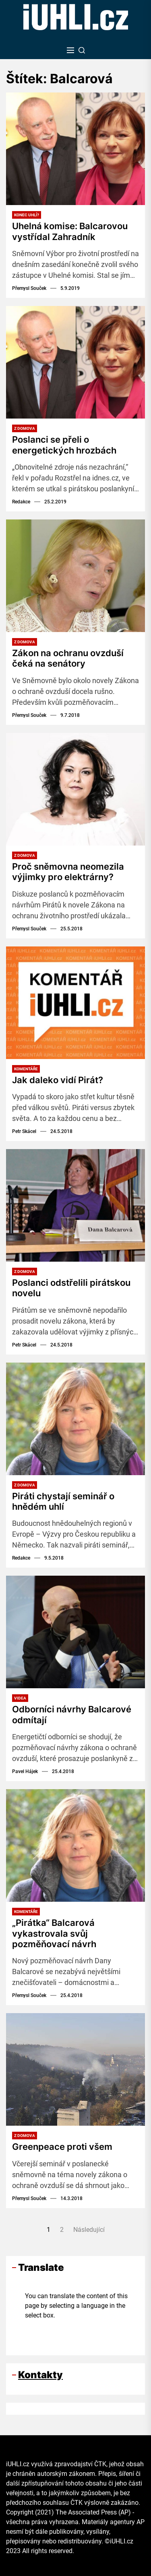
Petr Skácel (24, 1131)
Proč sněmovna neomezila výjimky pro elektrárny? (68, 871)
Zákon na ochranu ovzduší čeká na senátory (68, 658)
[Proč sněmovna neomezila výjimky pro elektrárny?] (75, 789)
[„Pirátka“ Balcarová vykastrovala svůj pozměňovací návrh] (75, 1845)
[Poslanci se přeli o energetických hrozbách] (75, 362)
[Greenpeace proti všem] (75, 2069)
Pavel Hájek (25, 1771)
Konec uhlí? (26, 215)
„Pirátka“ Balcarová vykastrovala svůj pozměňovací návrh (54, 1933)
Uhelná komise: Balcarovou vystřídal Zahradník (70, 231)
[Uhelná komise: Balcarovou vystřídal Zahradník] (75, 148)
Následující (89, 2229)
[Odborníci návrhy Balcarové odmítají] (75, 1632)
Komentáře (26, 1069)
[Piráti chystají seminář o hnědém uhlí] (75, 1419)
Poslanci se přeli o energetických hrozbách (64, 444)
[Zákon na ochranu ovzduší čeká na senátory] (75, 575)
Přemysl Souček (29, 288)
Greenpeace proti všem (62, 2146)
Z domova (24, 428)
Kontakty (40, 2375)
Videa (20, 1698)
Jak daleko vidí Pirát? (57, 1080)
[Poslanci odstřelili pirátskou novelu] (75, 1205)
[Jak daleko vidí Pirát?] (75, 1002)
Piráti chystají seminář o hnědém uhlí (63, 1501)
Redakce (21, 502)
